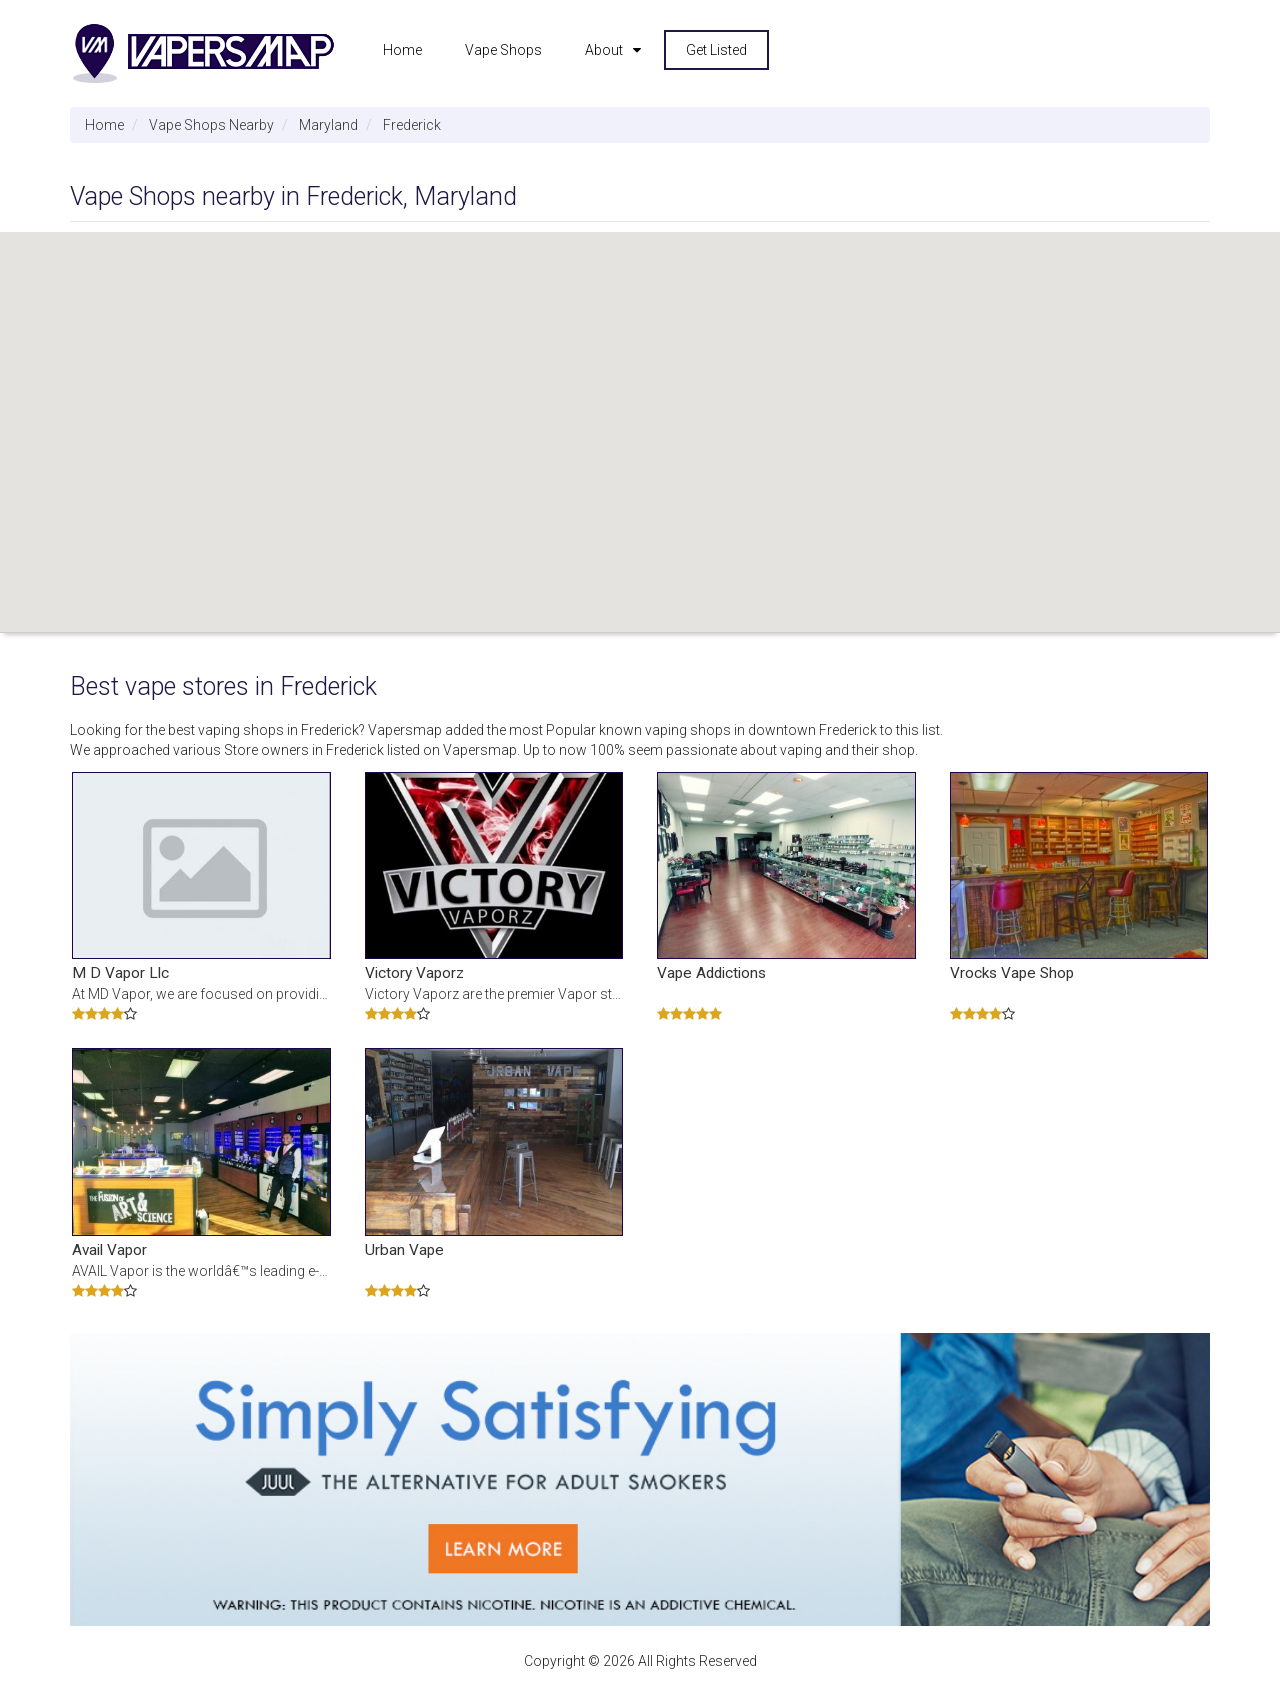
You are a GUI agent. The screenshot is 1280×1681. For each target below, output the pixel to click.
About (604, 50)
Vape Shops (503, 50)
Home (402, 50)
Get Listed (716, 50)
